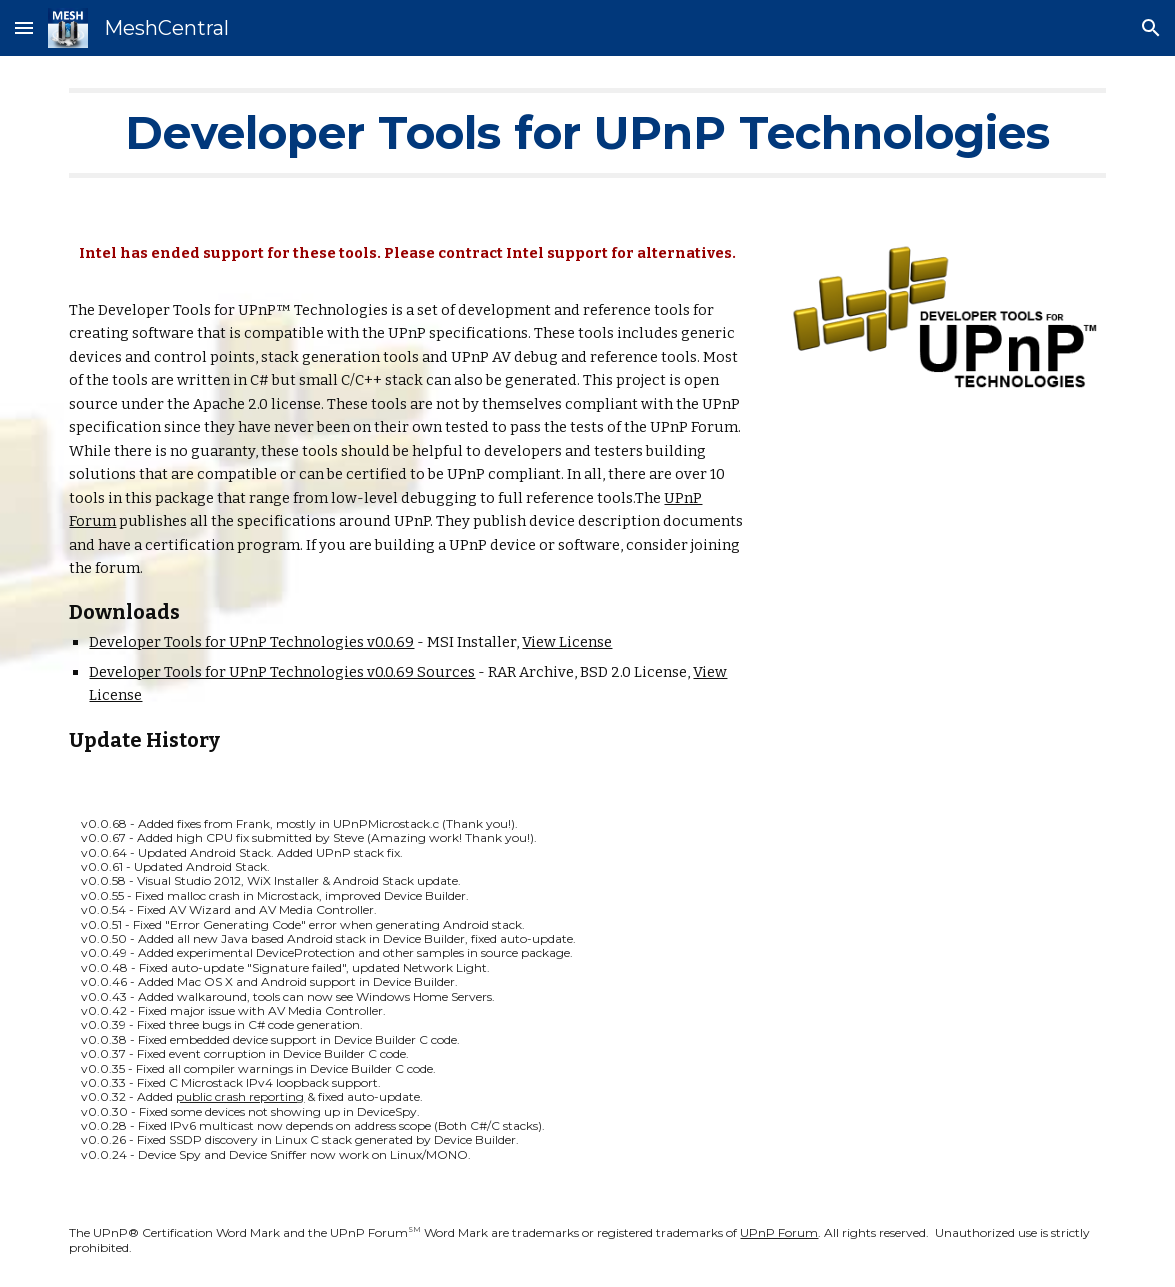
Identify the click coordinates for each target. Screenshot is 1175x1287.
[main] (587, 133)
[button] (24, 27)
